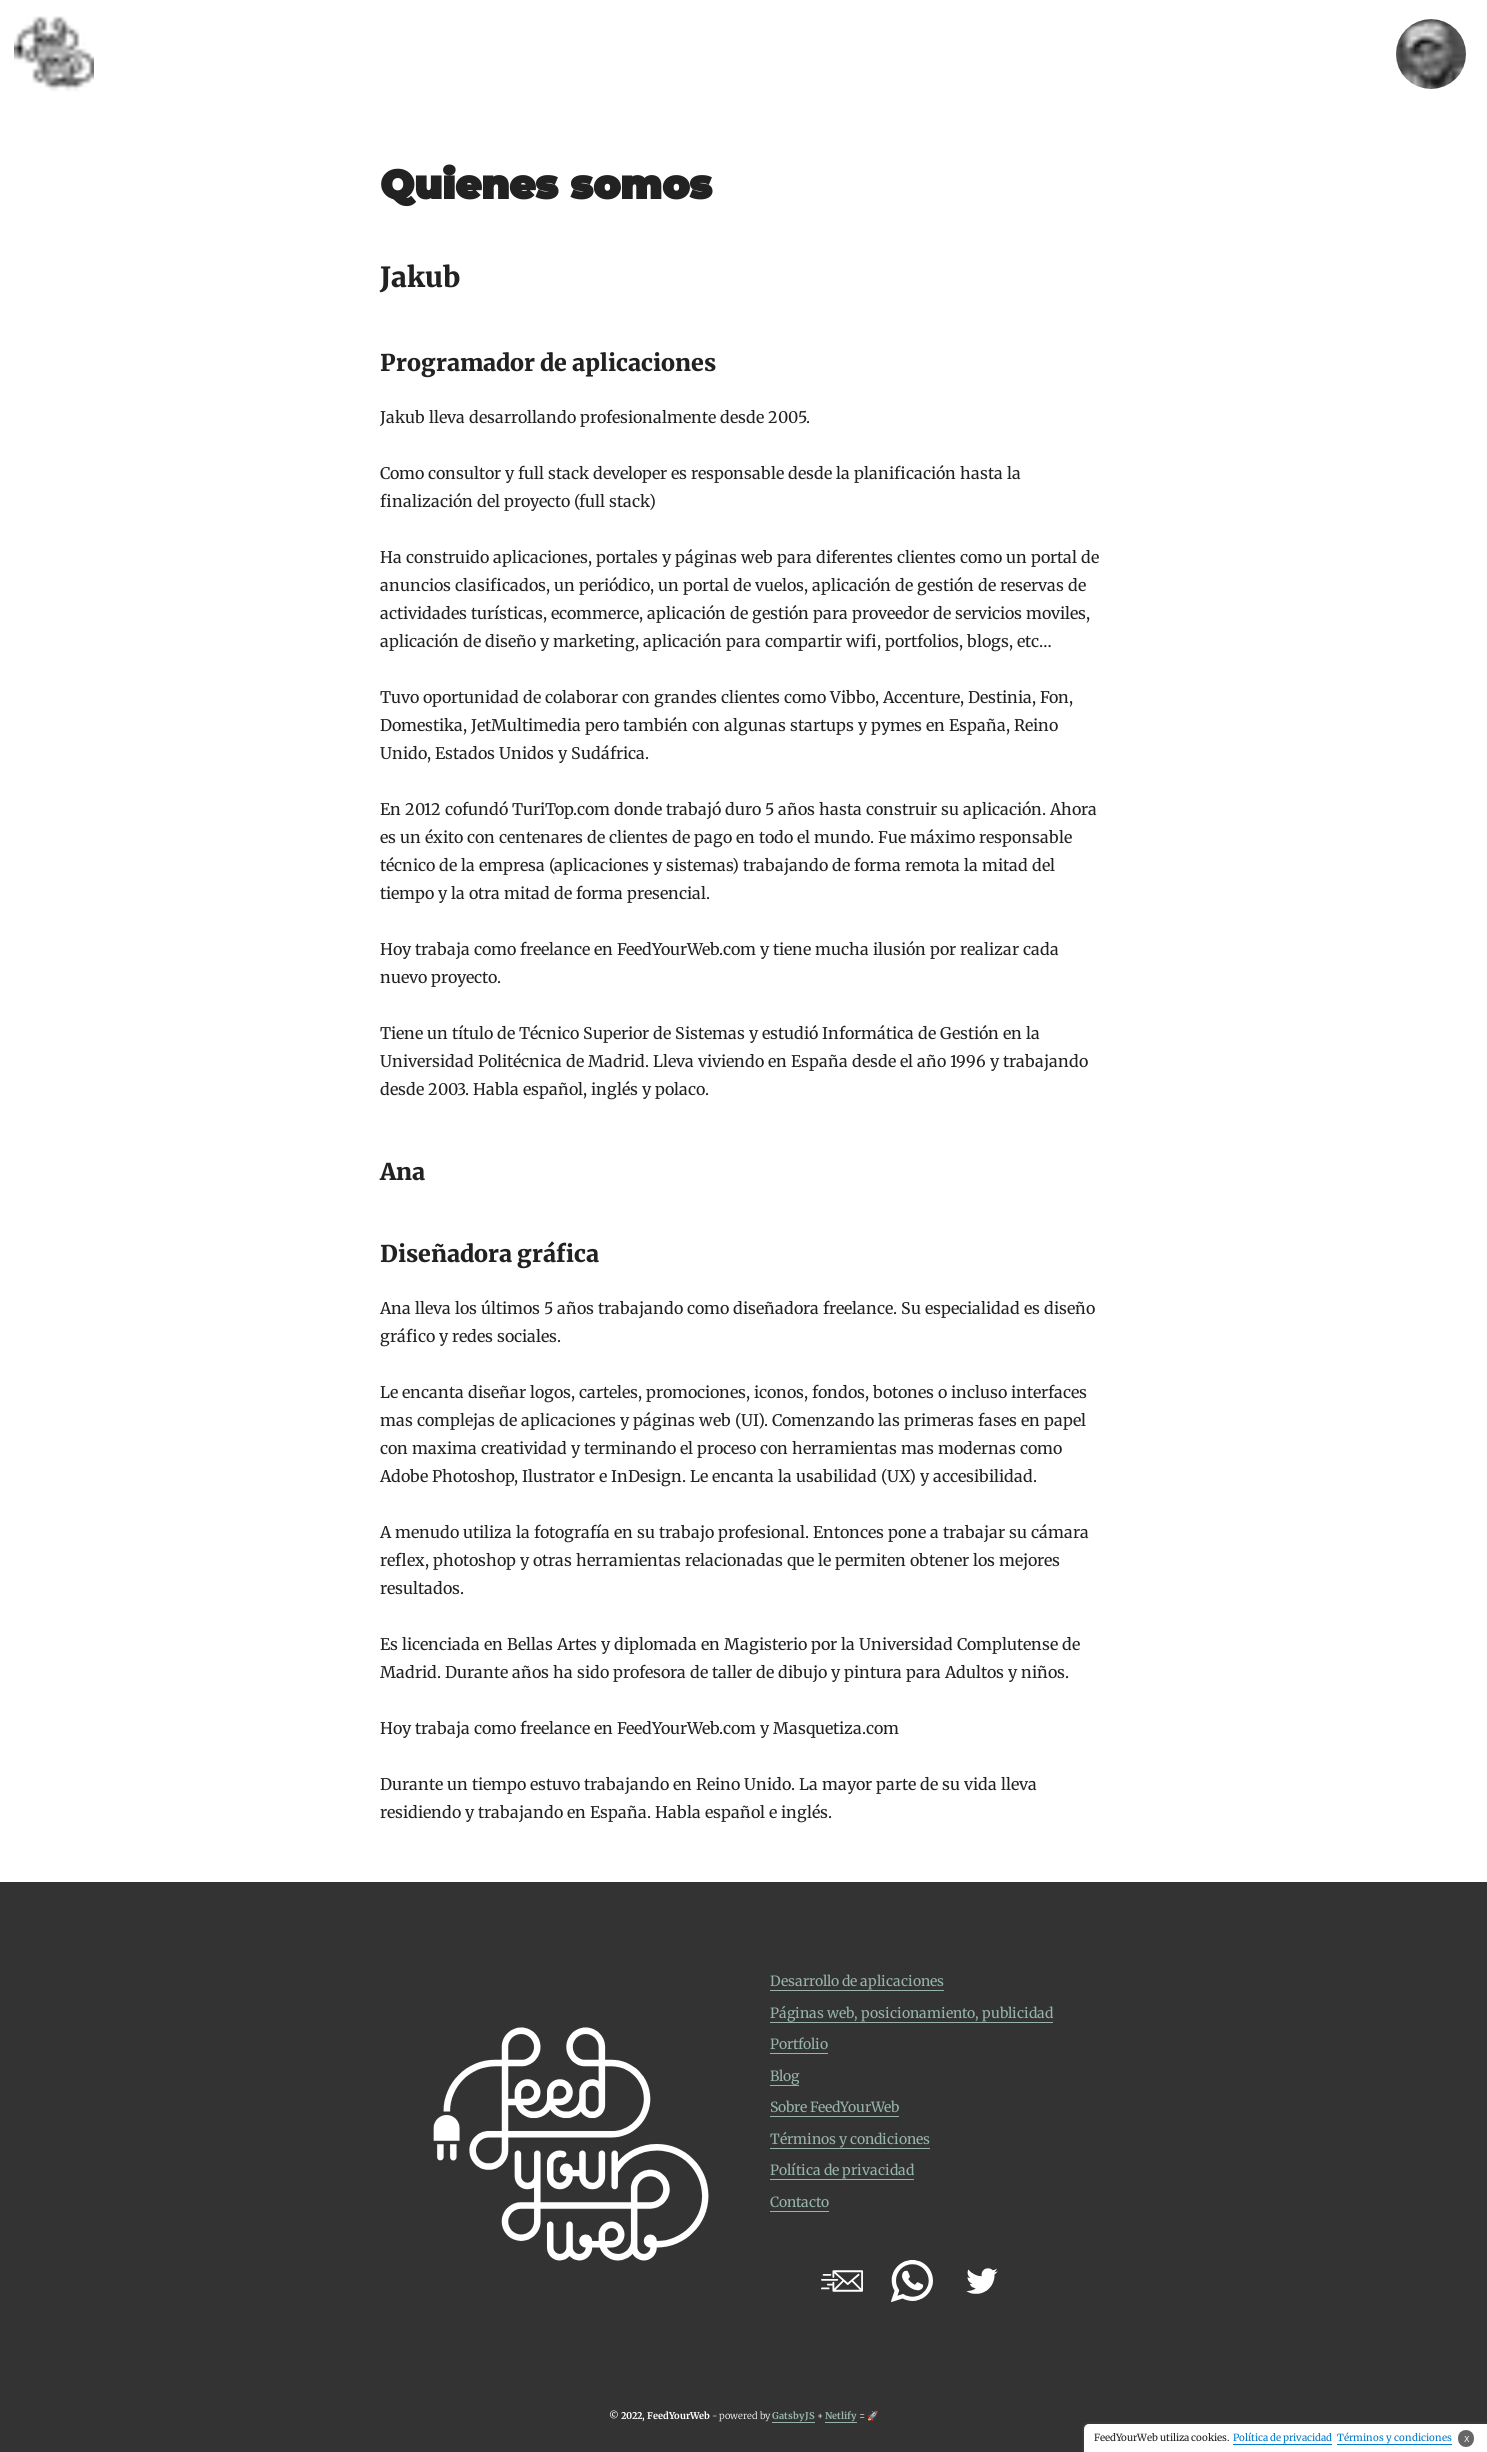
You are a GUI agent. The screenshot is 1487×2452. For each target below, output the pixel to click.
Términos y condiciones (850, 2139)
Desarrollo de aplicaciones (857, 1981)
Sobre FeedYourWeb (834, 2107)
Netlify (841, 2416)
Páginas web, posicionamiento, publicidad (911, 2013)
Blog (784, 2076)
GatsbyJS (793, 2416)
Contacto (799, 2202)
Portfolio (799, 2044)
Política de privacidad (842, 2170)
